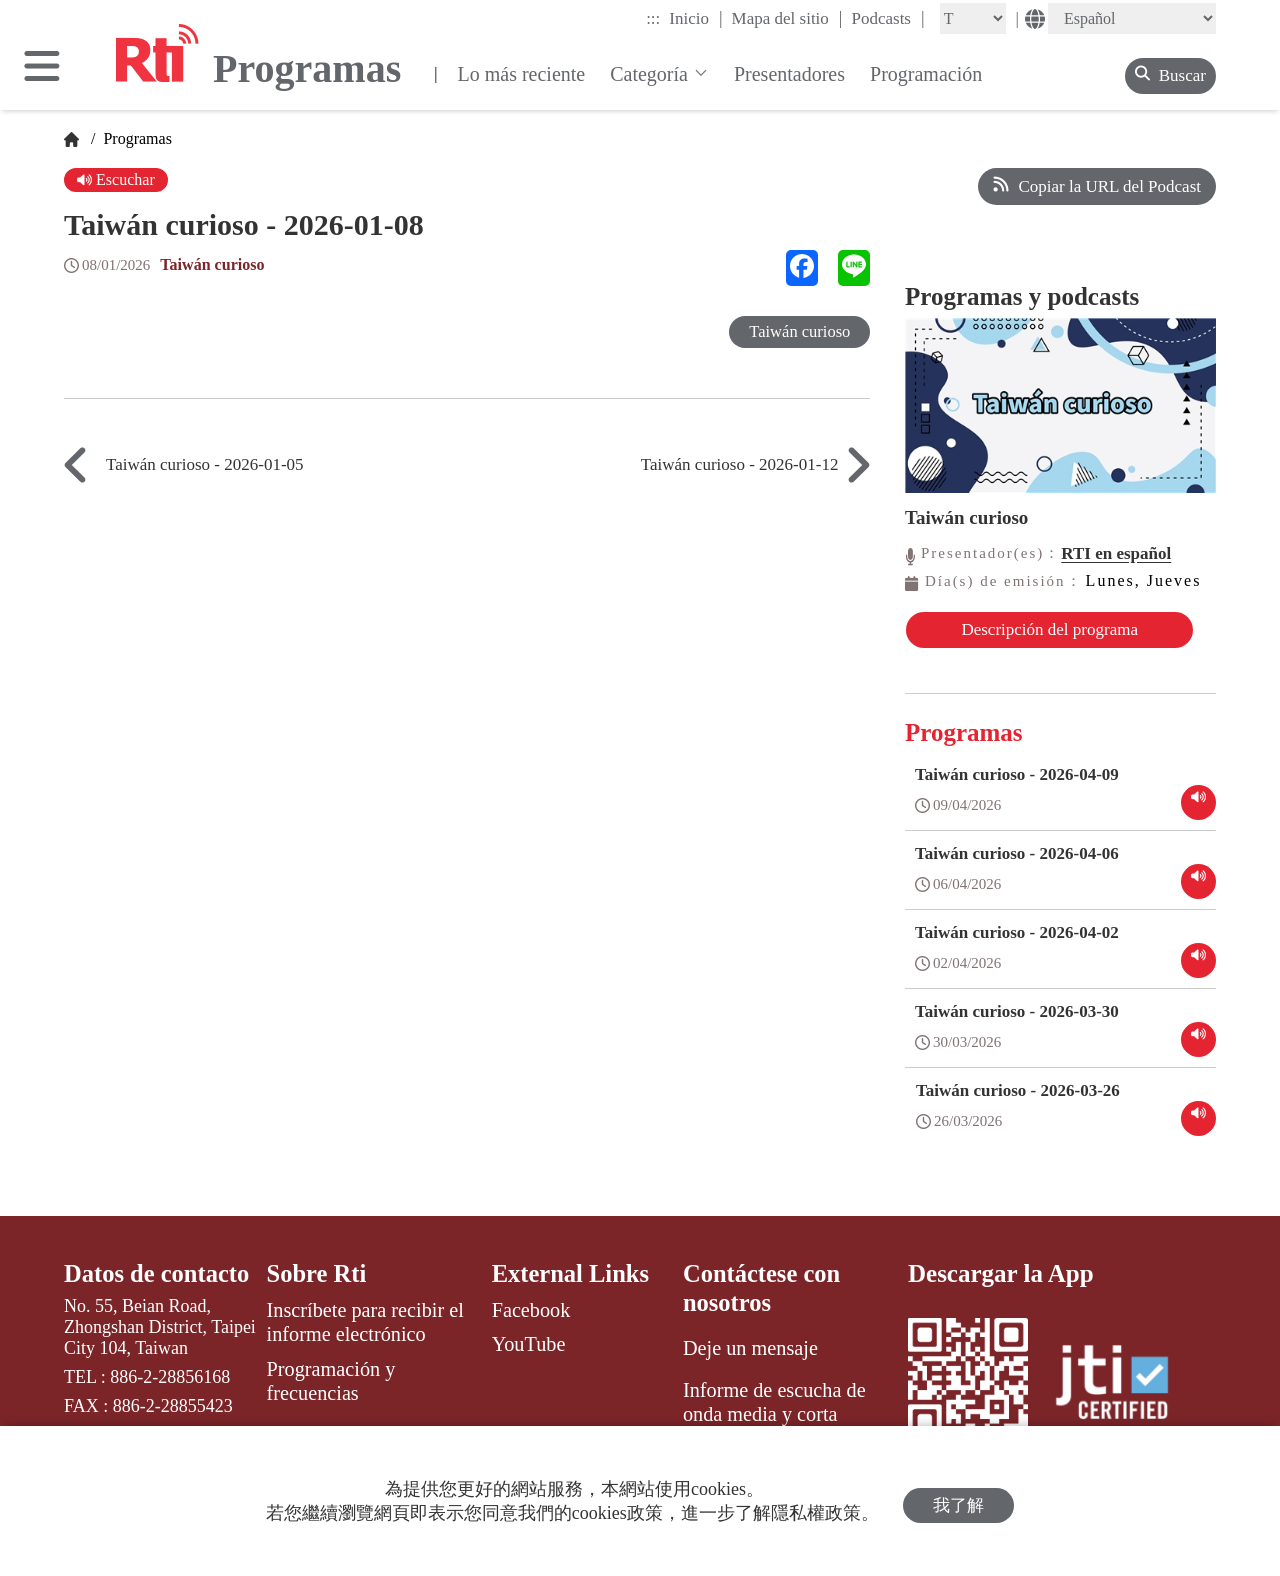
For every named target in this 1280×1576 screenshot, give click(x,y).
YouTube (529, 1359)
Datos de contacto (158, 1287)
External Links (572, 1287)
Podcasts (887, 18)
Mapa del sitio (787, 18)
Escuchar (118, 180)
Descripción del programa (1011, 638)
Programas (135, 138)
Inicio (695, 18)
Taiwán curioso (215, 267)
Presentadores (789, 74)
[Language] (1132, 18)
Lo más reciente (521, 74)
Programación (926, 74)
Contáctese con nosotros (763, 1302)
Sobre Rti (318, 1287)
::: (653, 18)
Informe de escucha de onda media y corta (774, 1417)
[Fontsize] (973, 18)
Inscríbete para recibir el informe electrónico (365, 1337)
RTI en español (1116, 553)
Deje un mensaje (750, 1363)
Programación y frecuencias (331, 1395)
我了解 (958, 1501)
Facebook (531, 1325)
